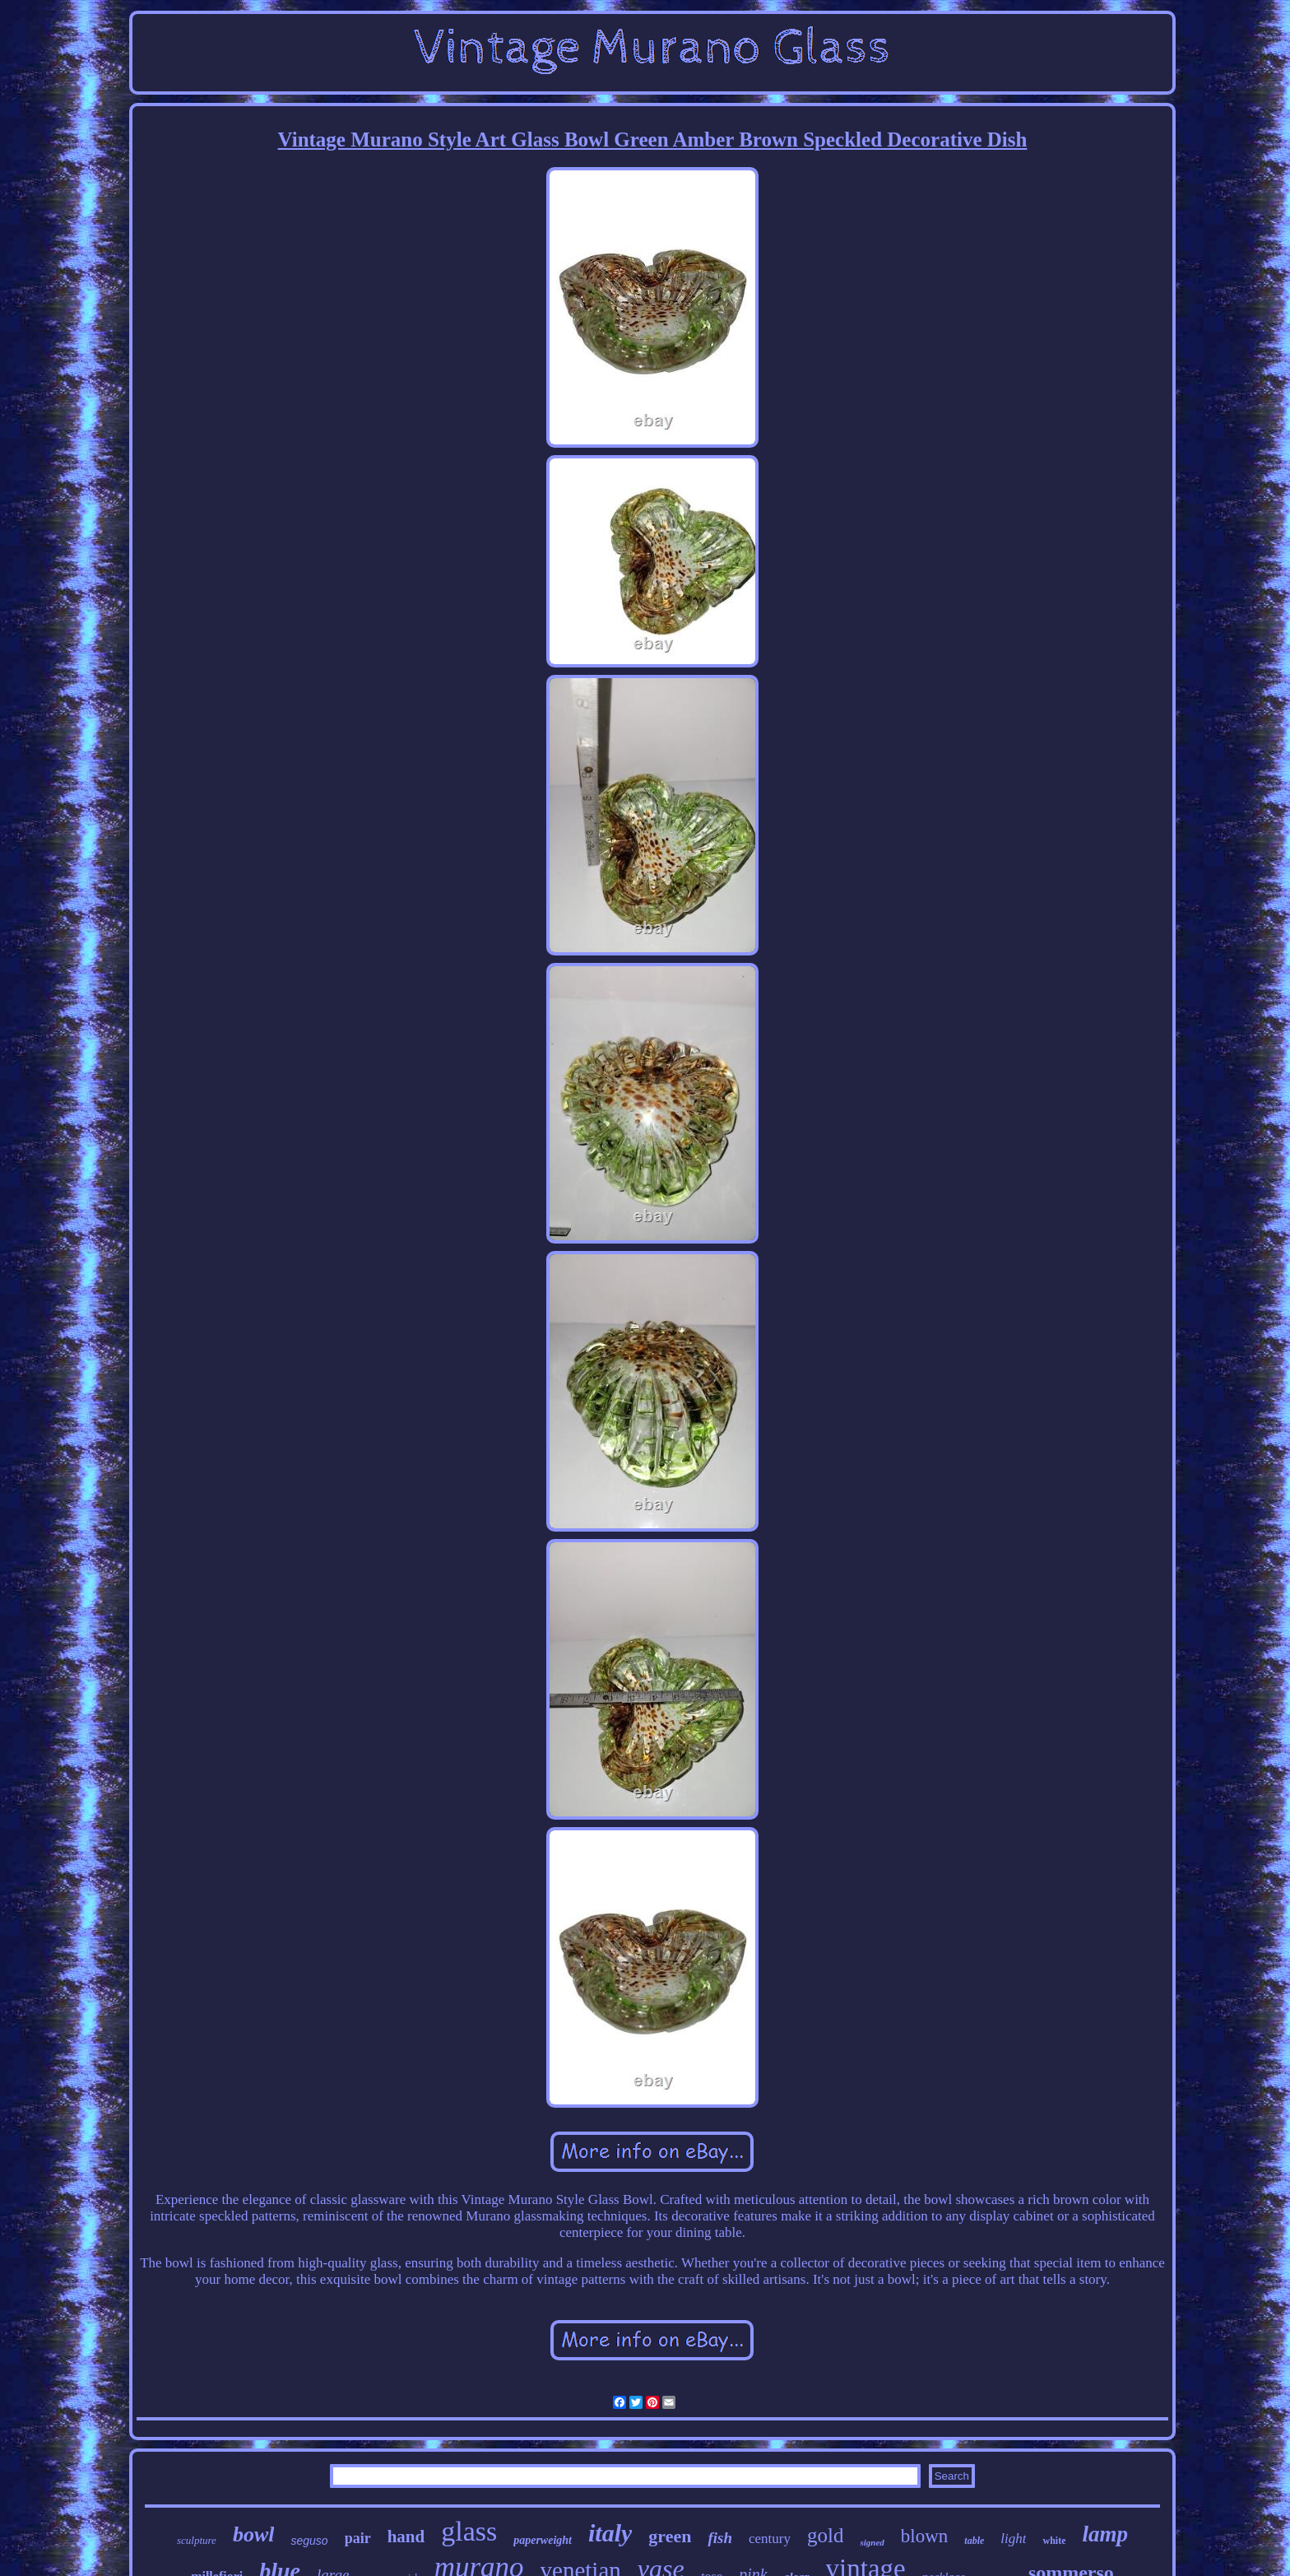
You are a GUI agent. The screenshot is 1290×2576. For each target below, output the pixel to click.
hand (406, 2536)
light (1013, 2538)
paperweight (542, 2540)
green (669, 2536)
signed (872, 2542)
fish (720, 2537)
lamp (1105, 2534)
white (1053, 2540)
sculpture (196, 2540)
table (974, 2540)
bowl (254, 2534)
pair (358, 2538)
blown (925, 2536)
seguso (308, 2540)
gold (825, 2535)
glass (469, 2531)
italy (610, 2532)
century (770, 2538)
